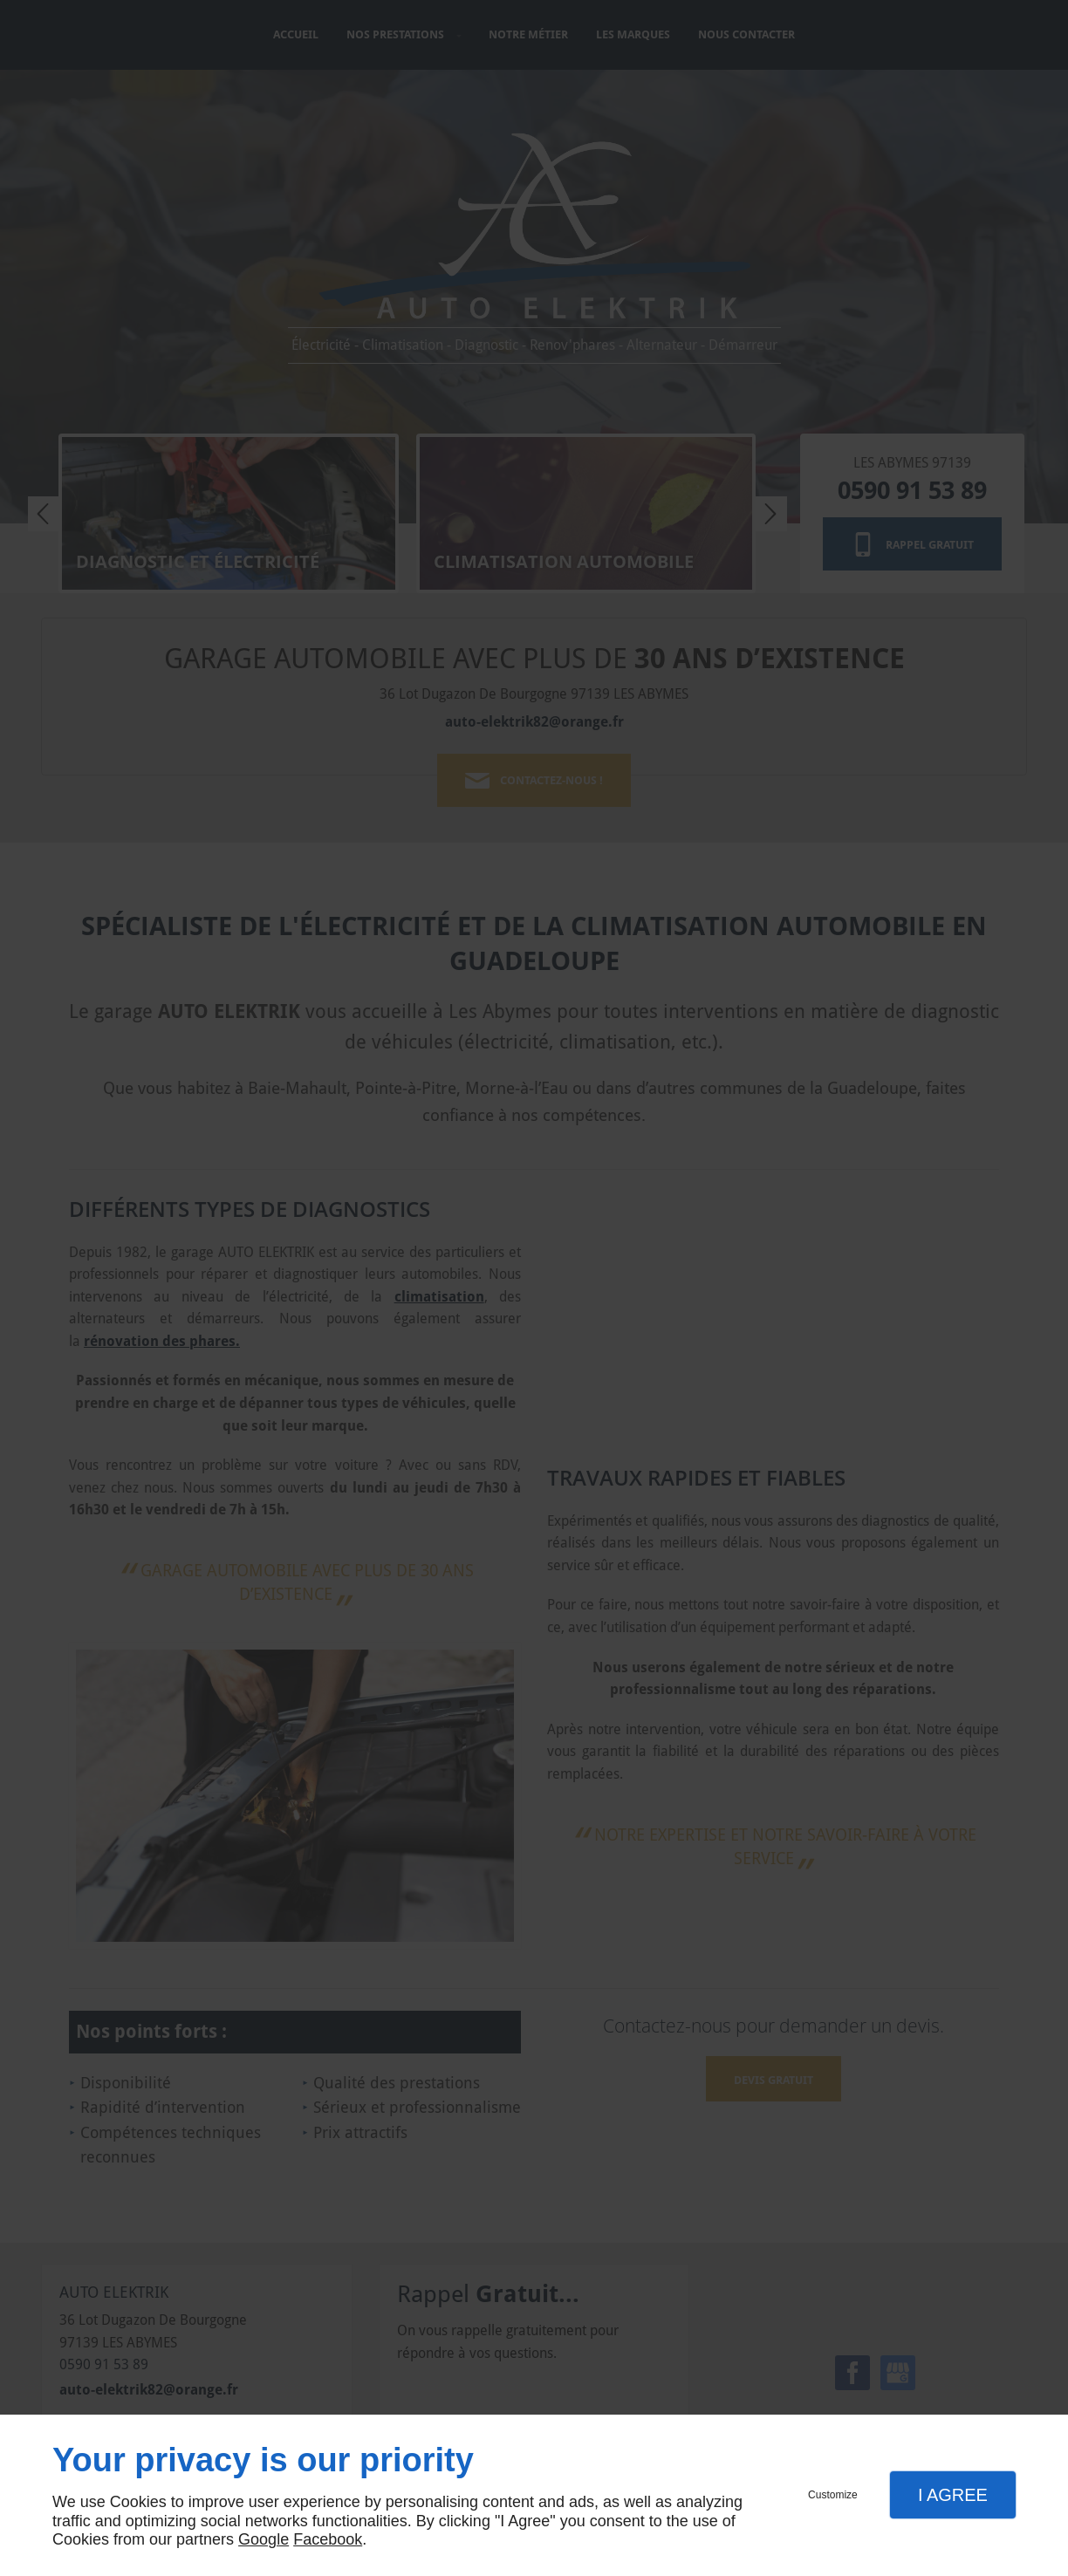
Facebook (327, 2539)
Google (263, 2539)
